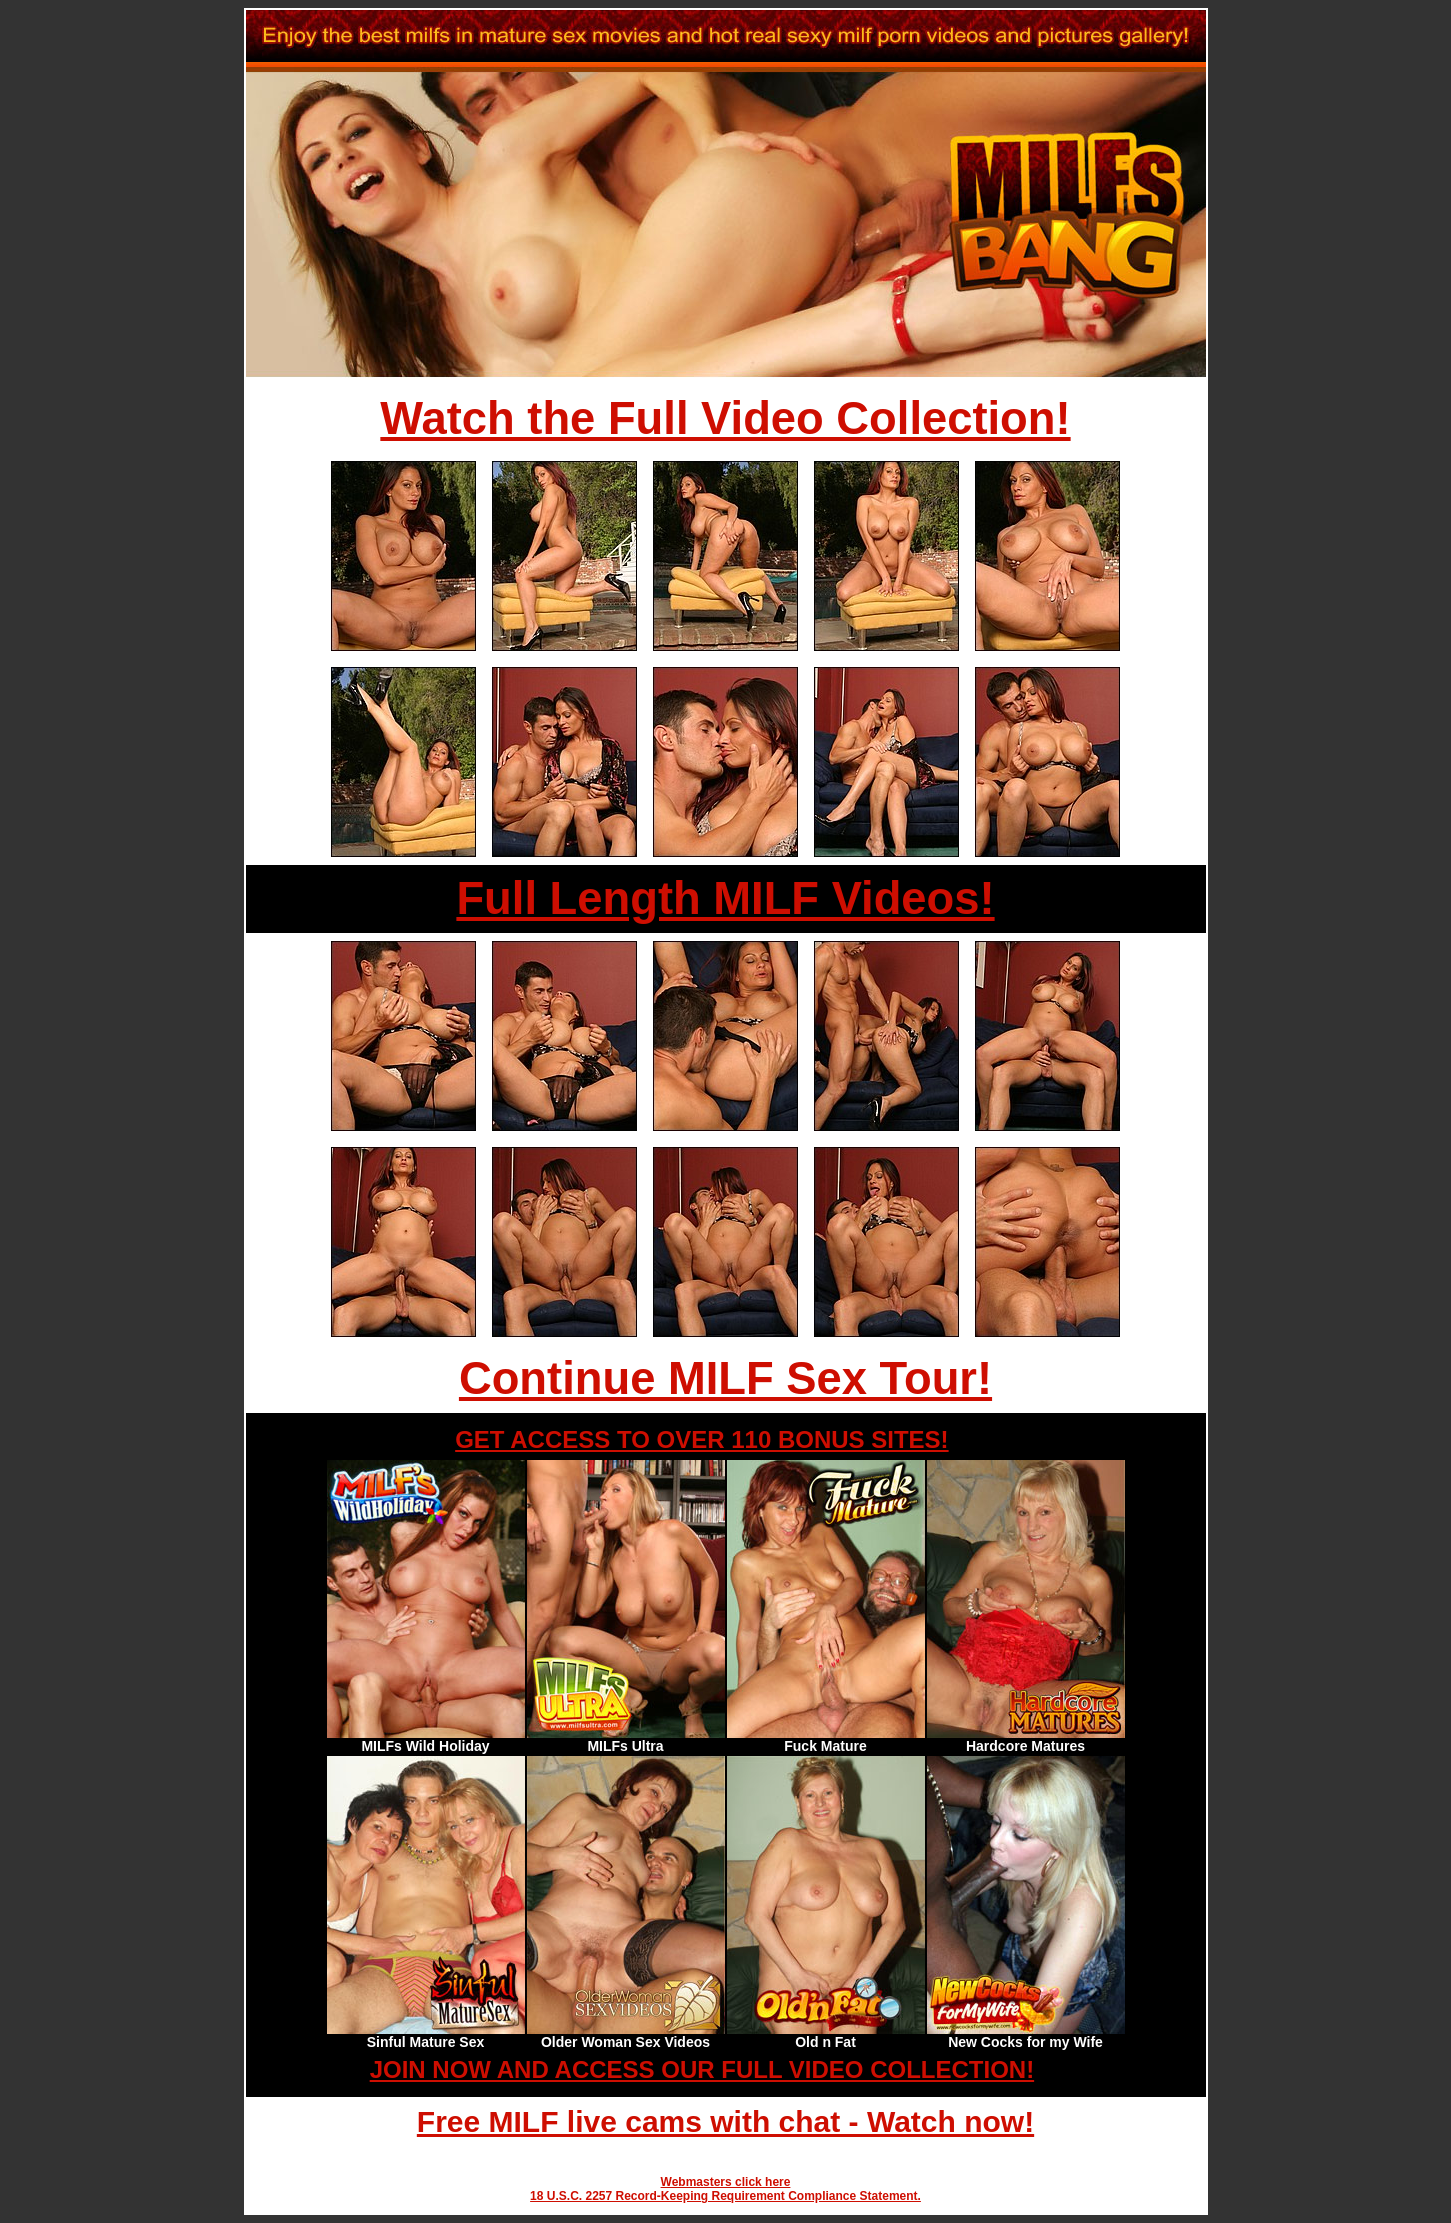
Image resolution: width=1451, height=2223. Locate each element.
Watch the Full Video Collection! (725, 418)
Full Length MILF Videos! (725, 898)
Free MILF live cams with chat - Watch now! (725, 2121)
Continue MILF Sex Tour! (725, 1378)
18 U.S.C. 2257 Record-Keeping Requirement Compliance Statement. (725, 2196)
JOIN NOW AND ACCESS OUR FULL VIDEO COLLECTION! (702, 2069)
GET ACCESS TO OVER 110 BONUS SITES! (701, 1439)
